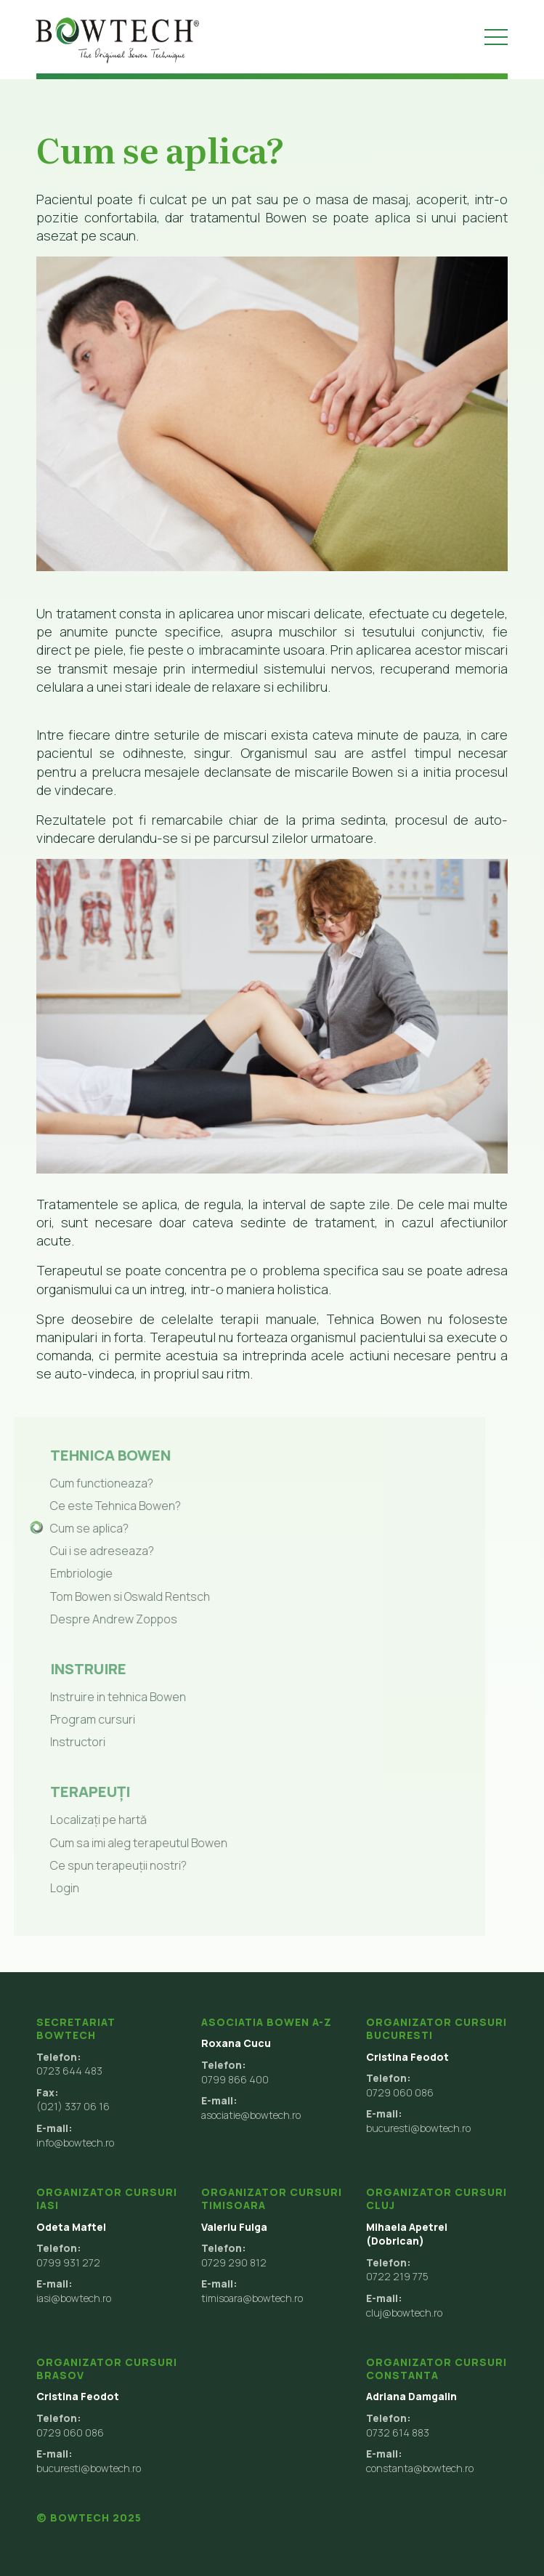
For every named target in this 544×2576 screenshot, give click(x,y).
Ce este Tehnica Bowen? (98, 1506)
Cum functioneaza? (85, 1483)
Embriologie (64, 1573)
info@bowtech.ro (75, 2142)
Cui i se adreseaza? (85, 1551)
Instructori (61, 1742)
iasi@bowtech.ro (73, 2298)
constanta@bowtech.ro (420, 2468)
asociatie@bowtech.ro (251, 2115)
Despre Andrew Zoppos (97, 1619)
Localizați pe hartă (81, 1820)
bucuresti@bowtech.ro (418, 2128)
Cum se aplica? (72, 1528)
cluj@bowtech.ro (404, 2312)
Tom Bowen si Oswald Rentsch (113, 1596)
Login (47, 1888)
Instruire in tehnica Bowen (101, 1697)
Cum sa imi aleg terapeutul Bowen (122, 1843)
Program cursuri (75, 1719)
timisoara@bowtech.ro (252, 2298)
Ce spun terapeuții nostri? (101, 1865)
